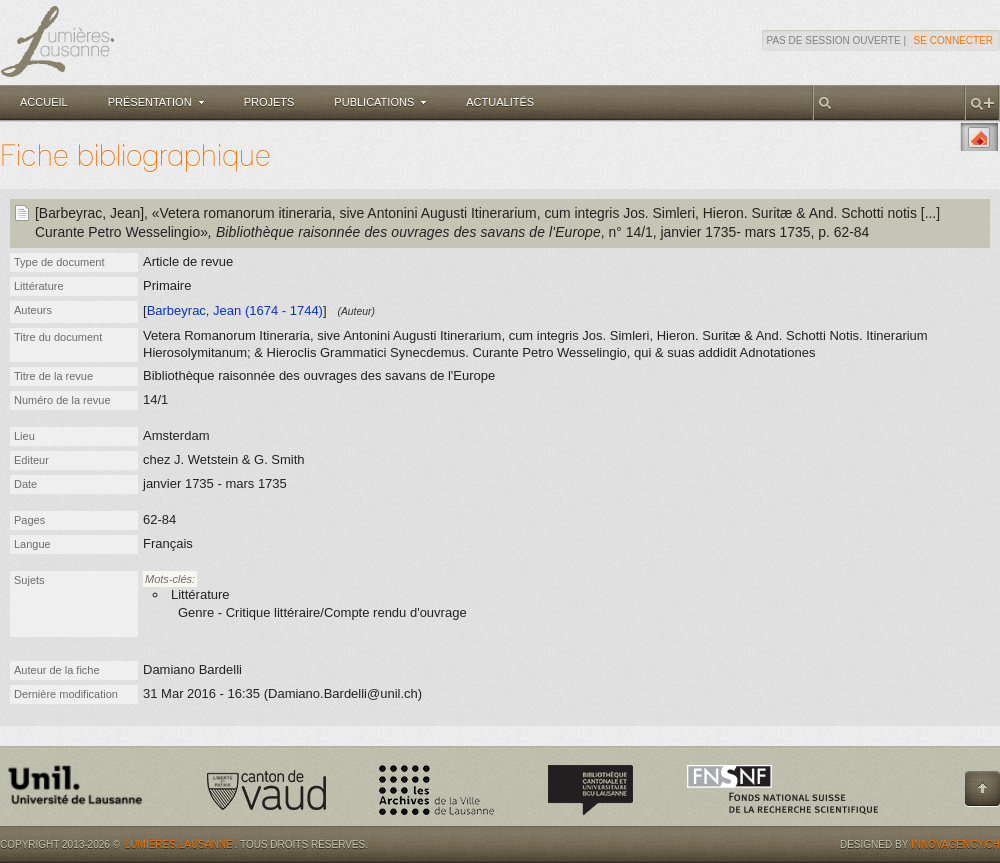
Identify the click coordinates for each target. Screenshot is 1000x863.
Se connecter (953, 40)
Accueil (44, 102)
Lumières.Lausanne (179, 844)
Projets (269, 102)
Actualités (500, 102)
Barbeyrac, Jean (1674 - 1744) (235, 310)
